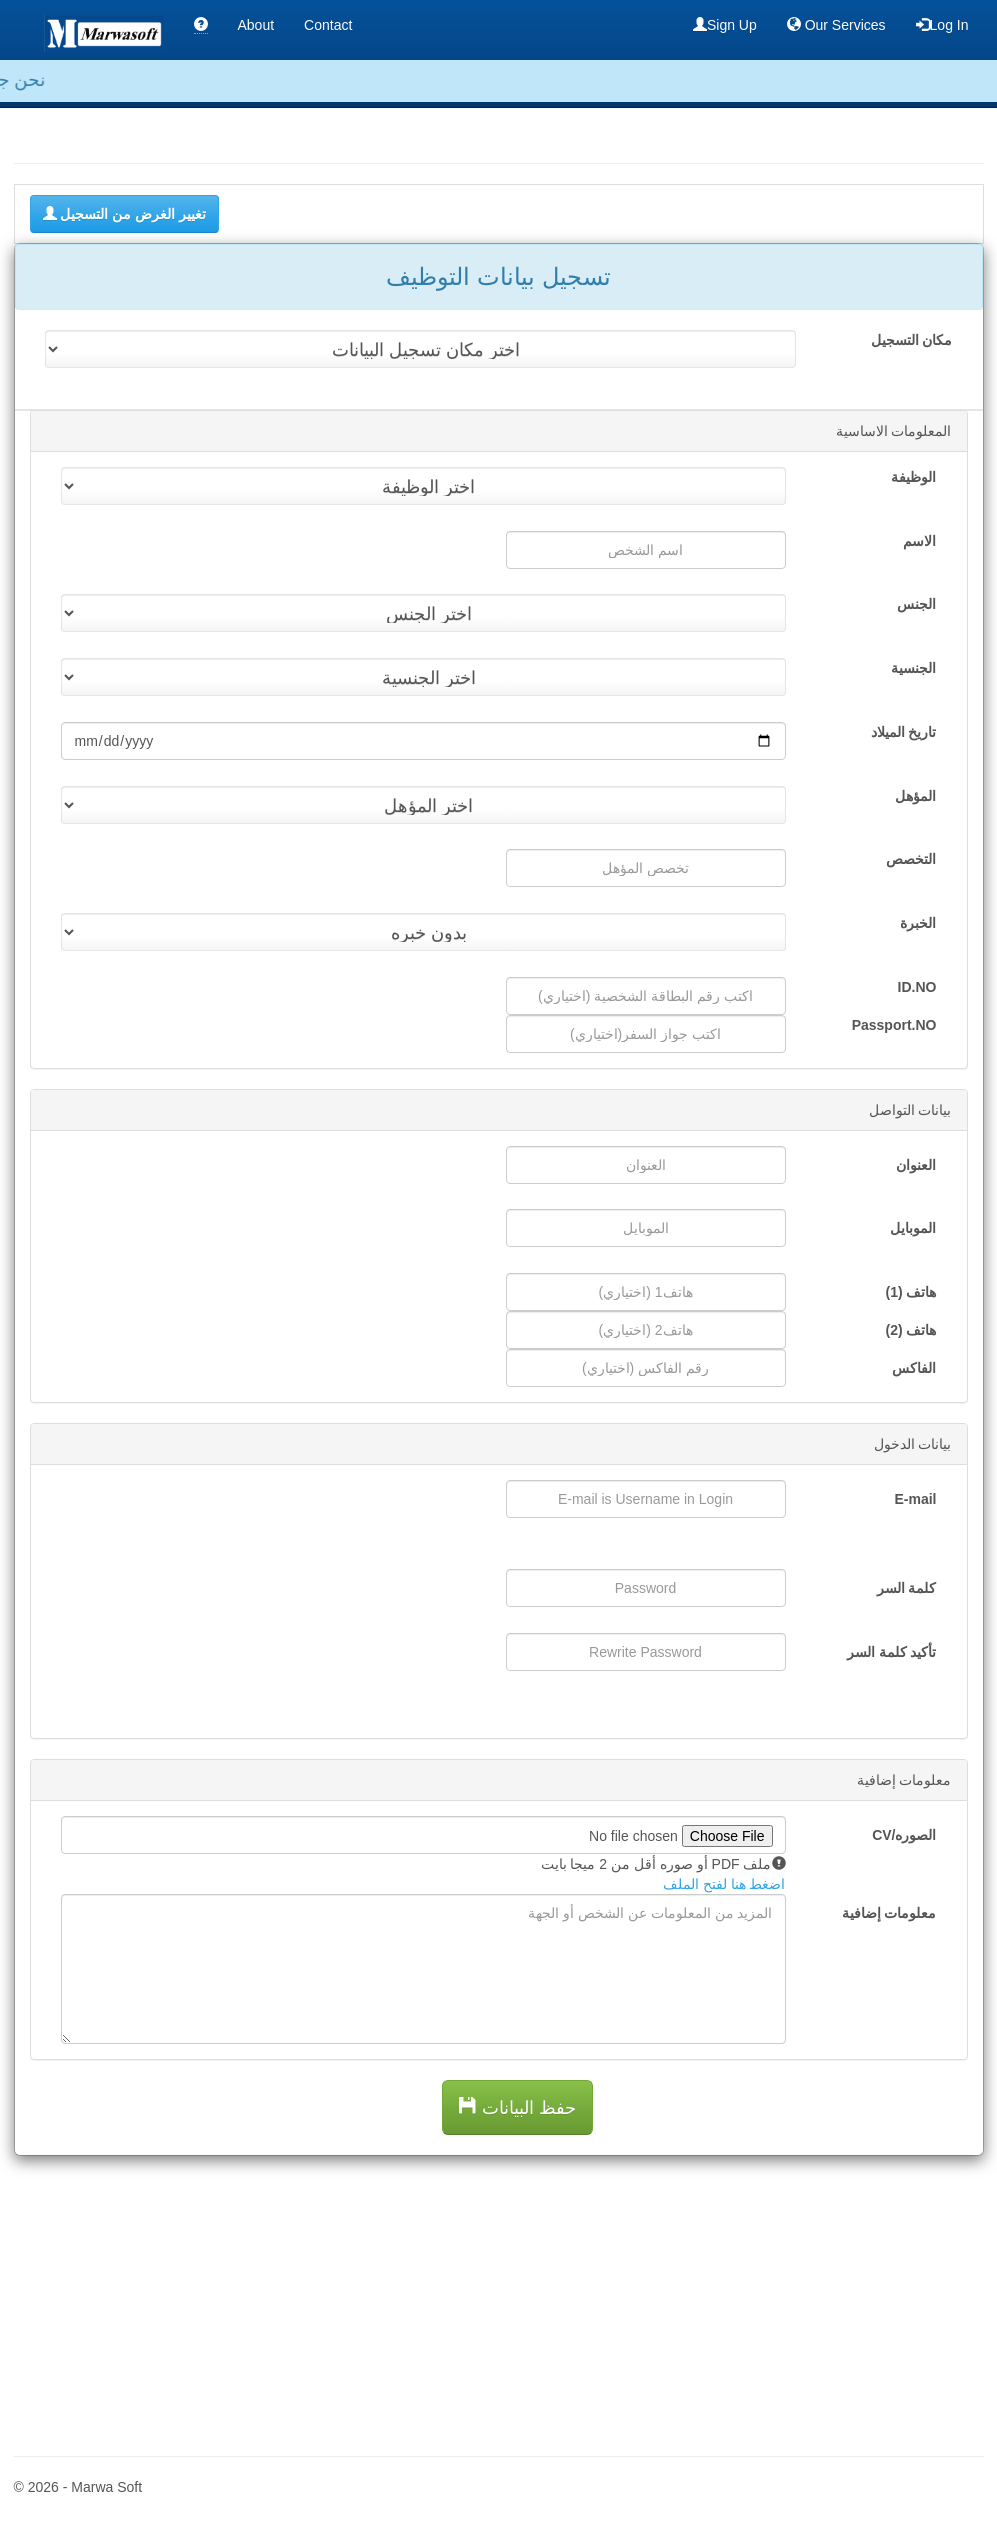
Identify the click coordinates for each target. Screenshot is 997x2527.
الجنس (916, 604)
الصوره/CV (904, 1835)
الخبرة (918, 923)
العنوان (916, 1165)
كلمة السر (907, 1588)
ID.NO (917, 987)
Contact (328, 25)
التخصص (911, 859)
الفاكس (914, 1368)
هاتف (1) (910, 1292)
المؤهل (915, 796)
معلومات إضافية (889, 1913)
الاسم (919, 541)
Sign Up (725, 24)
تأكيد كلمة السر (892, 1652)
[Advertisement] (499, 2296)
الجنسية (913, 668)
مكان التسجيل (912, 340)
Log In (942, 24)
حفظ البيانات (517, 2107)
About (256, 25)
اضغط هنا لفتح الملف (724, 1884)
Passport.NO (894, 1025)
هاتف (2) (910, 1330)
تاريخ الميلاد (904, 732)
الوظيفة (913, 477)
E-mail (915, 1499)
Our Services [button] (836, 24)
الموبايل (913, 1228)
